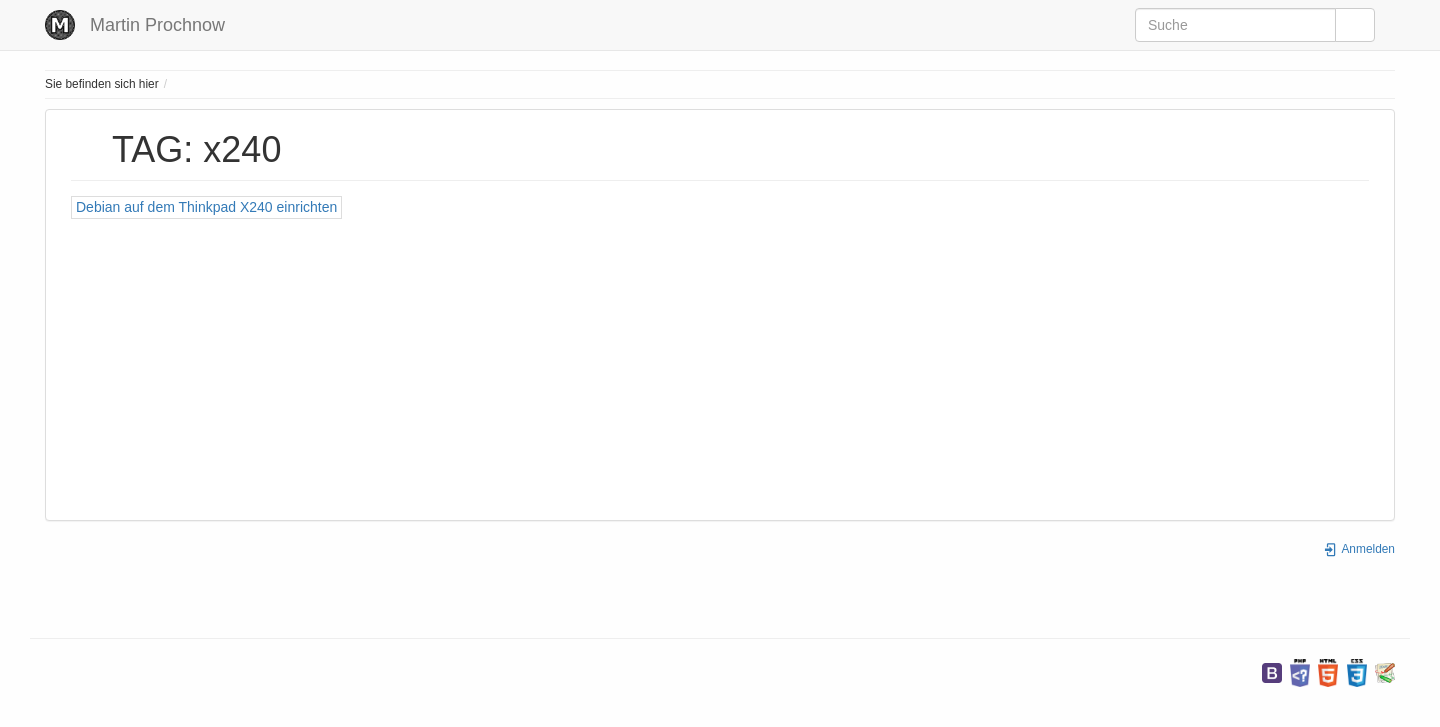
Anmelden (1359, 549)
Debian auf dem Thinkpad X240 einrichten (206, 207)
